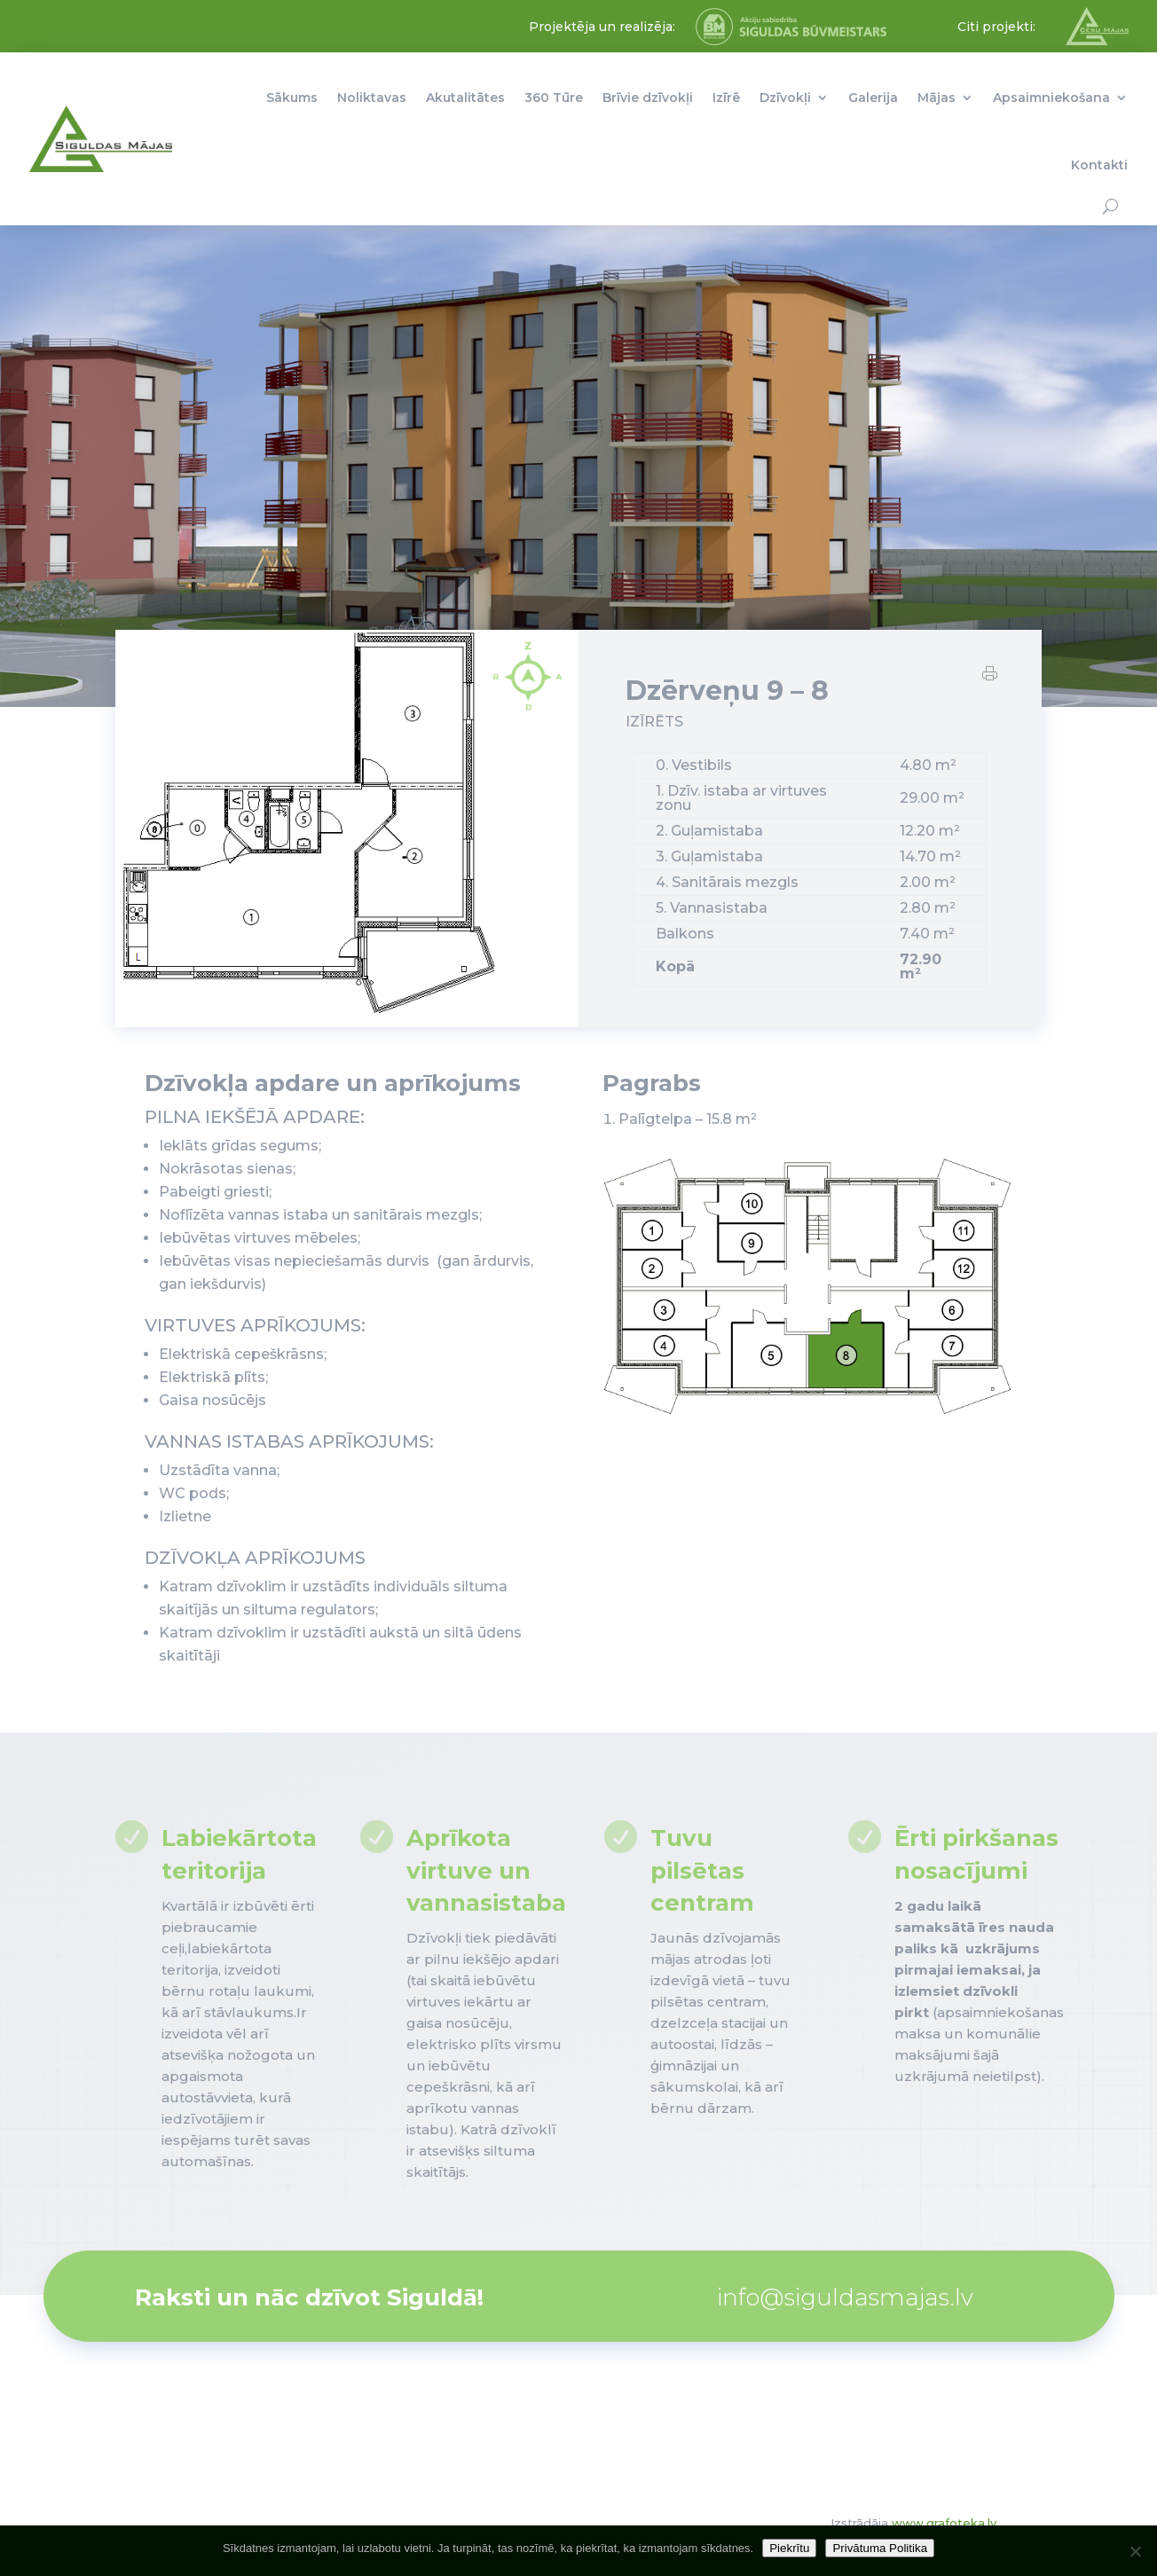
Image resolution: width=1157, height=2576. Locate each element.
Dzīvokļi (785, 98)
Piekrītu (789, 2548)
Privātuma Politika (879, 2548)
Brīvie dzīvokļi (647, 98)
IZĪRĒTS (654, 734)
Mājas (936, 98)
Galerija (873, 98)
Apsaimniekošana (1051, 98)
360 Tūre (553, 98)
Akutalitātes (465, 98)
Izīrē (726, 98)
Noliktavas (371, 98)
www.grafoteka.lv (944, 2523)
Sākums (292, 98)
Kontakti (1099, 165)
